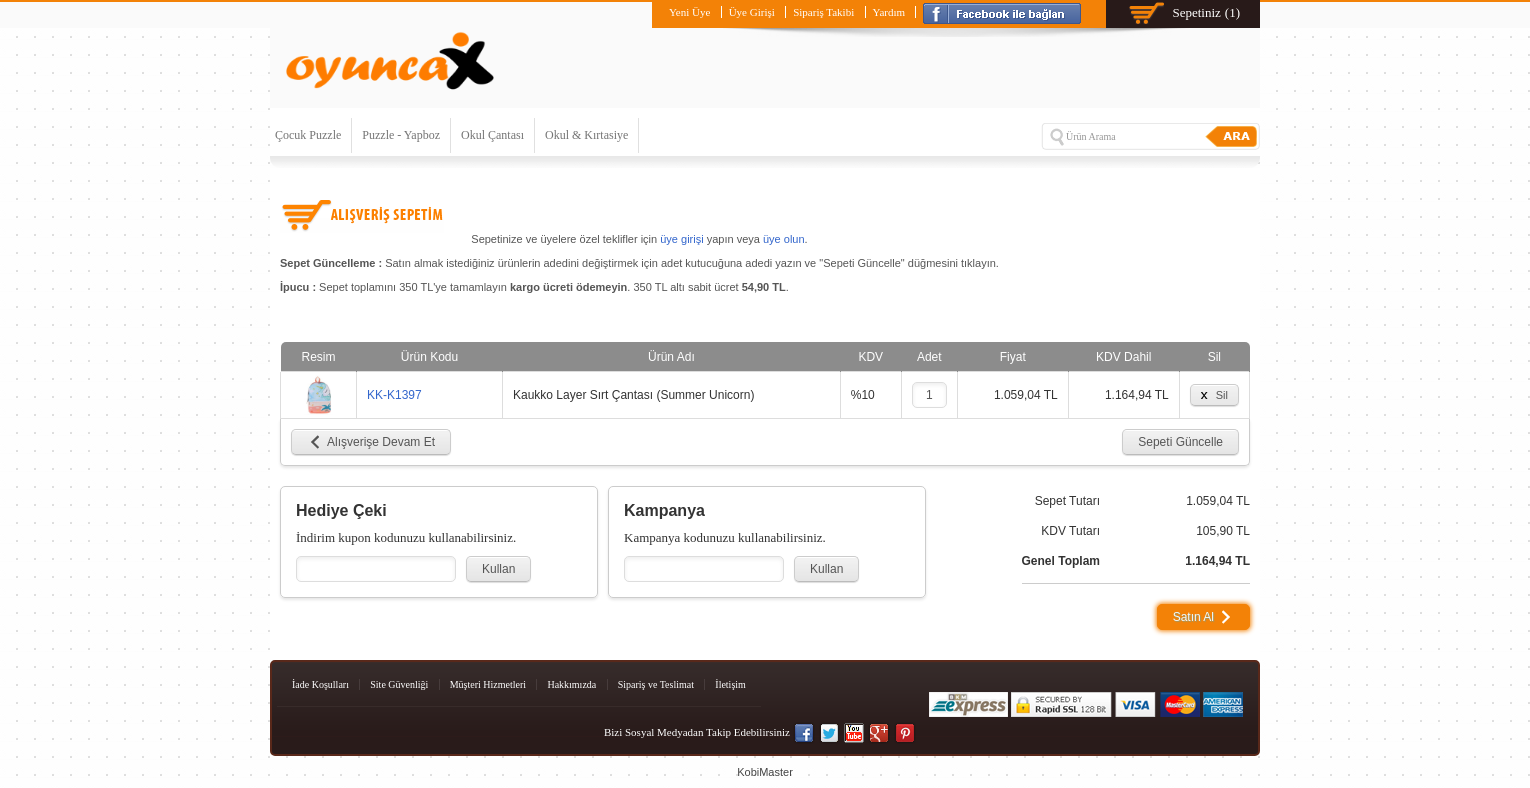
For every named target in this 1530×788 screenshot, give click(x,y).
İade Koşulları (320, 684)
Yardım (889, 12)
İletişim (730, 684)
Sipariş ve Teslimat (656, 684)
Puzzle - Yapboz (401, 135)
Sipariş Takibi (823, 12)
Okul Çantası (492, 135)
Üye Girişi (752, 12)
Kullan (498, 569)
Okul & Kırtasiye (586, 135)
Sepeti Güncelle (1180, 442)
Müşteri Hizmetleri (488, 684)
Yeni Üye (689, 12)
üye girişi (681, 239)
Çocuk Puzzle (308, 135)
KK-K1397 (394, 395)
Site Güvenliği (399, 684)
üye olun (784, 239)
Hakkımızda (571, 684)
